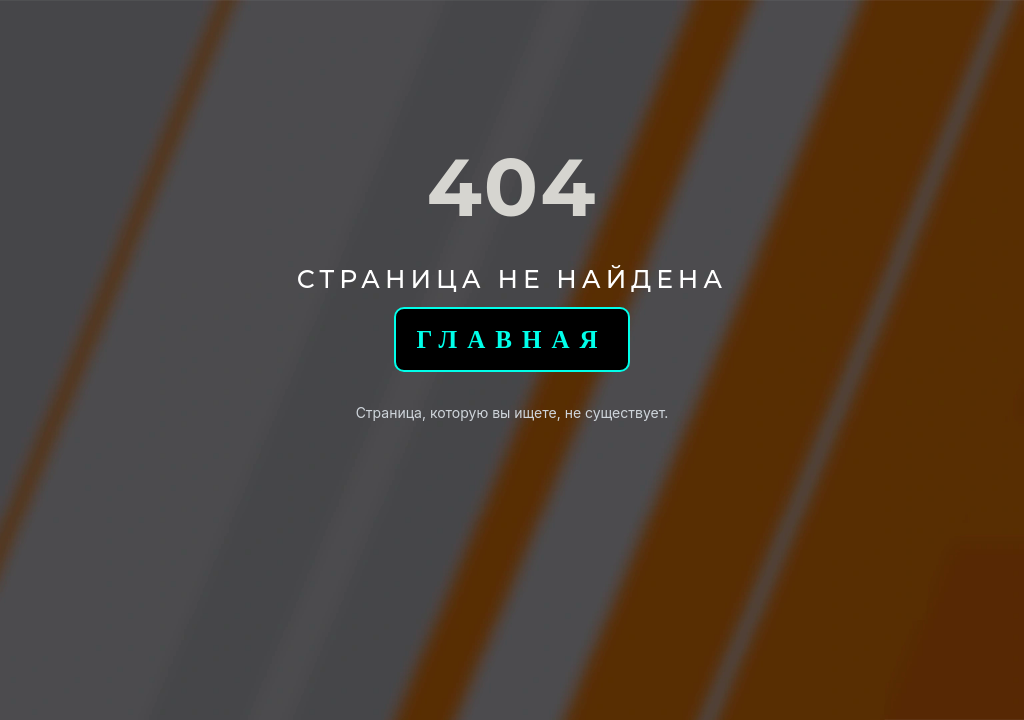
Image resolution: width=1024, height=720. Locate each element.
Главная (511, 339)
